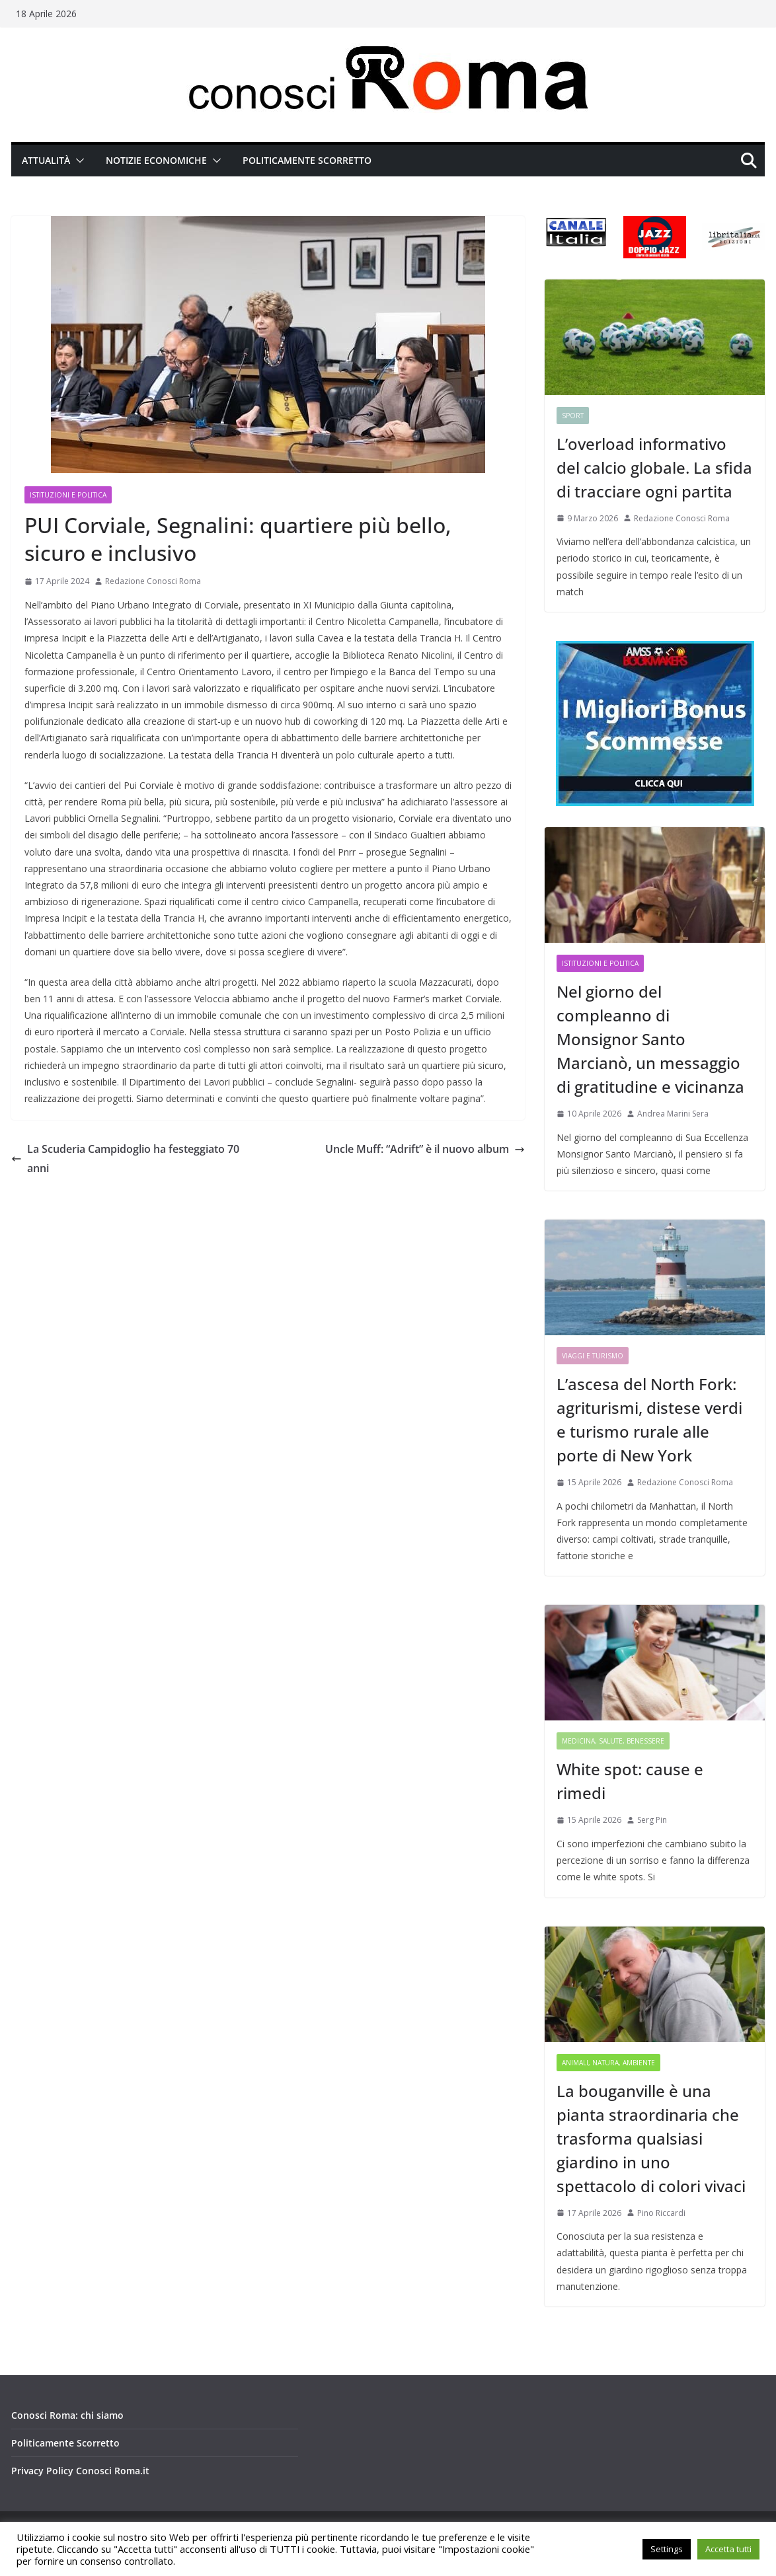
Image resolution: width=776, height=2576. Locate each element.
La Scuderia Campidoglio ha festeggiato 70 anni (125, 1158)
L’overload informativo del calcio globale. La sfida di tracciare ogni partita (654, 467)
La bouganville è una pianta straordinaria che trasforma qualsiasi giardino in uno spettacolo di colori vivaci (651, 2138)
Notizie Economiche (156, 160)
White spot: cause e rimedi (630, 1781)
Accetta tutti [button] (728, 2549)
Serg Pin (652, 1819)
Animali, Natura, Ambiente (608, 2062)
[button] (77, 160)
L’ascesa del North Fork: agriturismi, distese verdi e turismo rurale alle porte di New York (649, 1419)
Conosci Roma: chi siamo (67, 2415)
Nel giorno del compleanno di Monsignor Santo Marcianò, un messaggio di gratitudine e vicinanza (650, 1038)
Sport (573, 415)
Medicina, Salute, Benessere (613, 1741)
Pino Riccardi (661, 2213)
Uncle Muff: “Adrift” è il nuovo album (425, 1149)
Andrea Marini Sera (673, 1113)
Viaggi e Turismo (592, 1355)
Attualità (46, 160)
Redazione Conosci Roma (153, 581)
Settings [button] (666, 2549)
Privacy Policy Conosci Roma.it (80, 2470)
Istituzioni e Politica (68, 494)
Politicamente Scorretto (307, 160)
